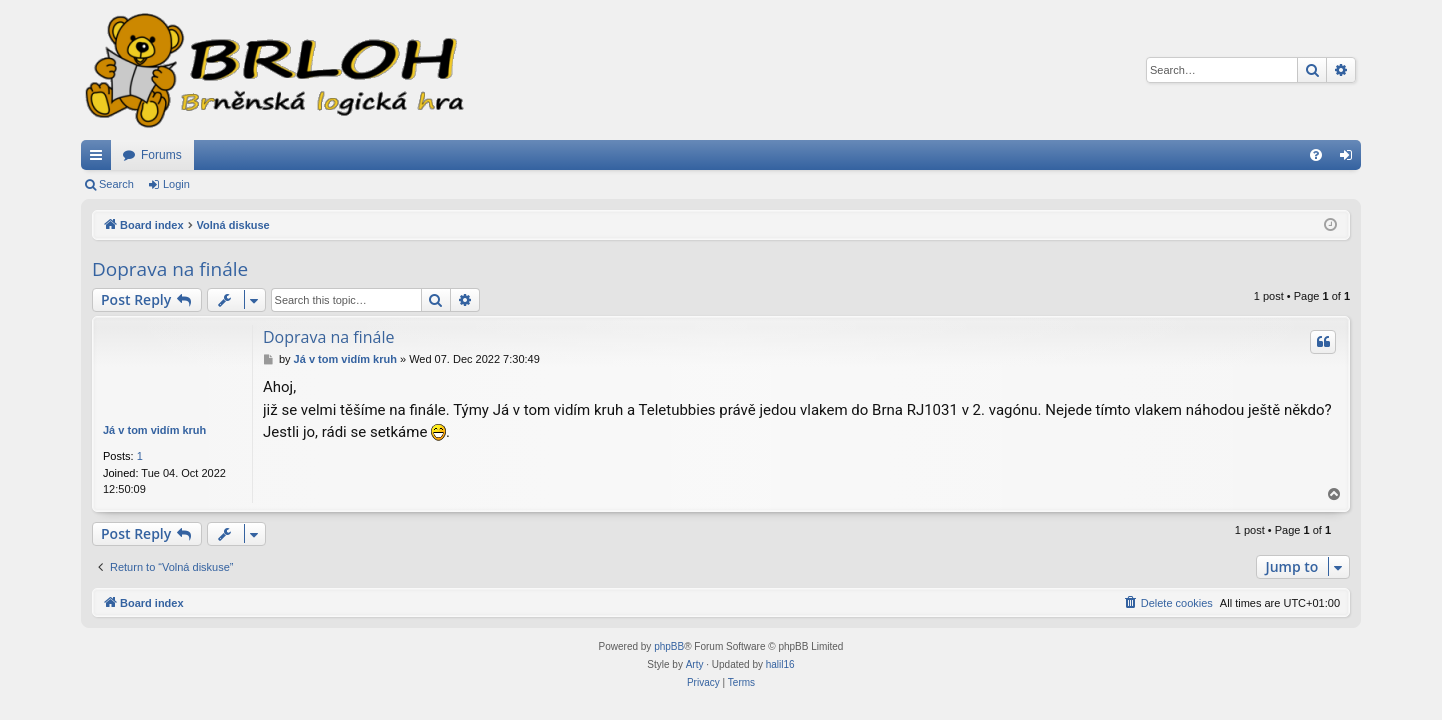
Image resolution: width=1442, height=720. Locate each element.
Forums (161, 155)
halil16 (780, 664)
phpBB (669, 646)
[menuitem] (1316, 155)
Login (176, 184)
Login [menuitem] (1350, 159)
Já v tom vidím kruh (154, 430)
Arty (695, 664)
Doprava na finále (170, 269)
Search (116, 184)
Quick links (100, 159)
